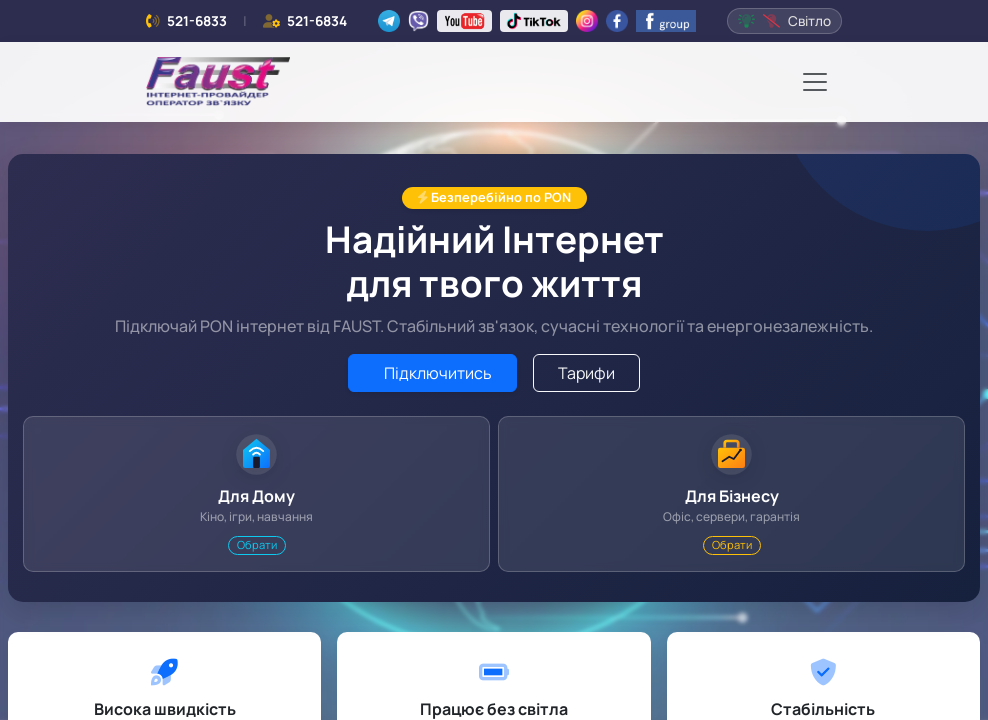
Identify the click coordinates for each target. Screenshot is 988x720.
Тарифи (586, 373)
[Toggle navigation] (815, 82)
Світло (784, 21)
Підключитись (436, 373)
